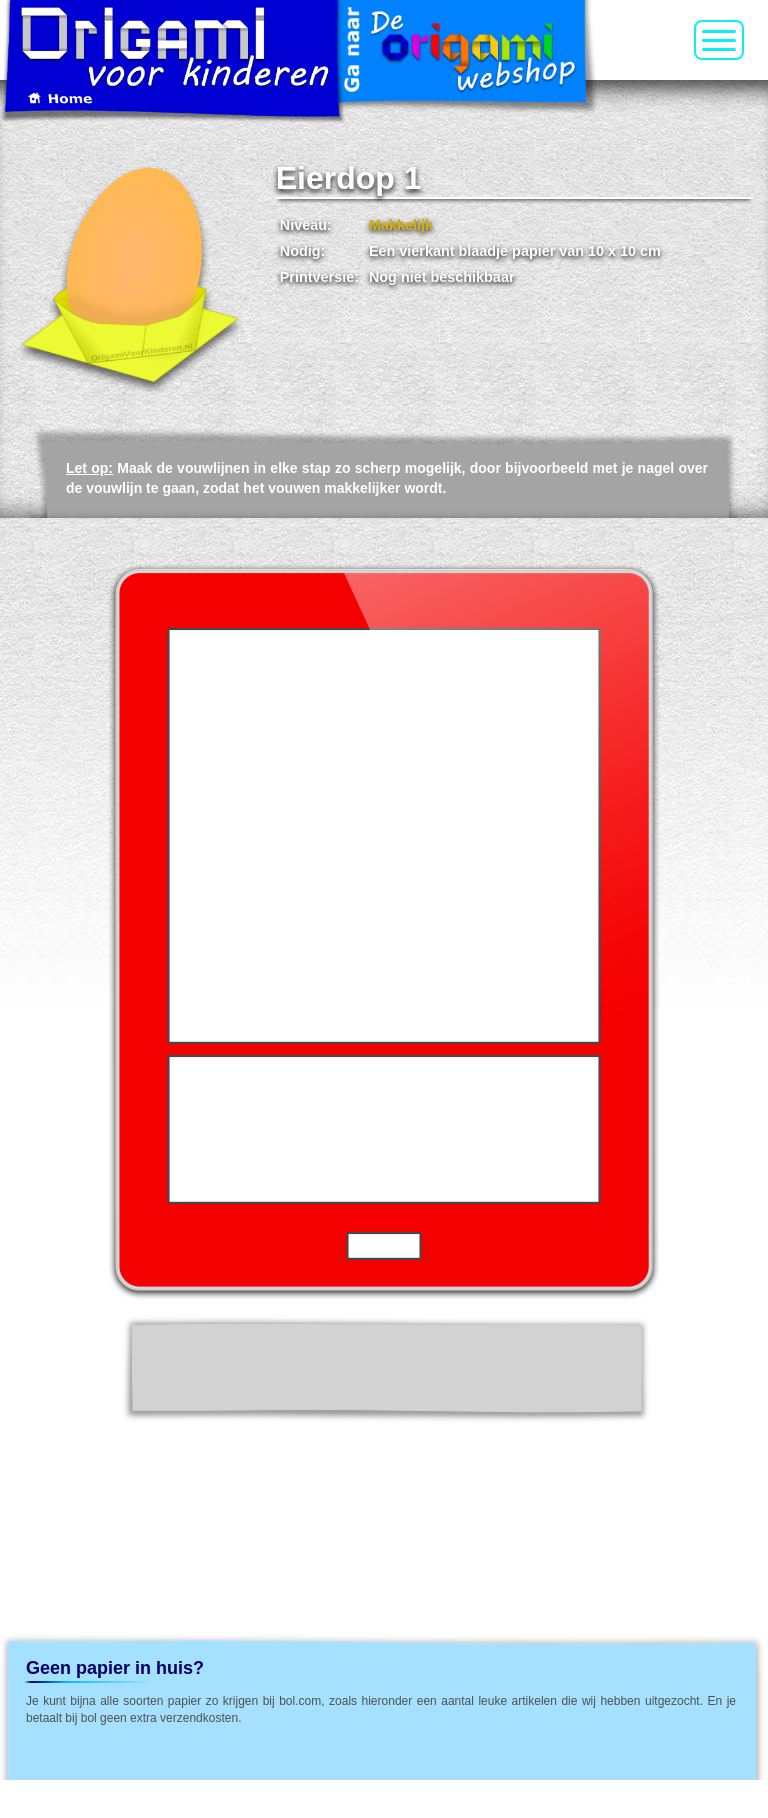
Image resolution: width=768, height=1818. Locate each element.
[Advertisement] (382, 1477)
